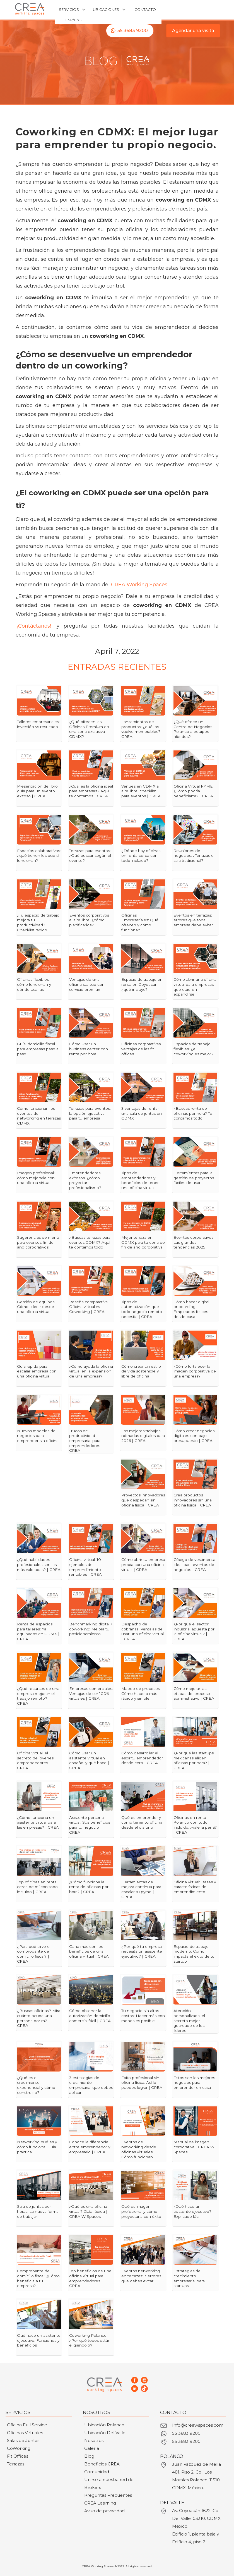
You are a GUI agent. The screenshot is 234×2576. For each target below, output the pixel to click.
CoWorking (18, 2448)
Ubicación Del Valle (105, 2432)
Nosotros (93, 2440)
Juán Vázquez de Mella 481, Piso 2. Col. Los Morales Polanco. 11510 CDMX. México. (196, 2476)
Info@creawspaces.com (197, 2425)
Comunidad (96, 2471)
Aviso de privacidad (104, 2510)
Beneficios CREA (102, 2464)
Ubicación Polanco (104, 2424)
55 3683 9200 (132, 30)
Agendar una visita (193, 30)
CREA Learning (100, 2503)
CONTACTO (145, 9)
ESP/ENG (74, 20)
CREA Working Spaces (139, 585)
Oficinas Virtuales (25, 2432)
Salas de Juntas (23, 2440)
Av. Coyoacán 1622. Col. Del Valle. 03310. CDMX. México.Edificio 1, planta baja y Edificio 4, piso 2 (196, 2526)
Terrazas (15, 2464)
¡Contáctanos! (34, 626)
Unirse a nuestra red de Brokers (109, 2483)
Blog (89, 2456)
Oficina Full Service (27, 2424)
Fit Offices (17, 2456)
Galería (91, 2448)
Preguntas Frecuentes (108, 2495)
